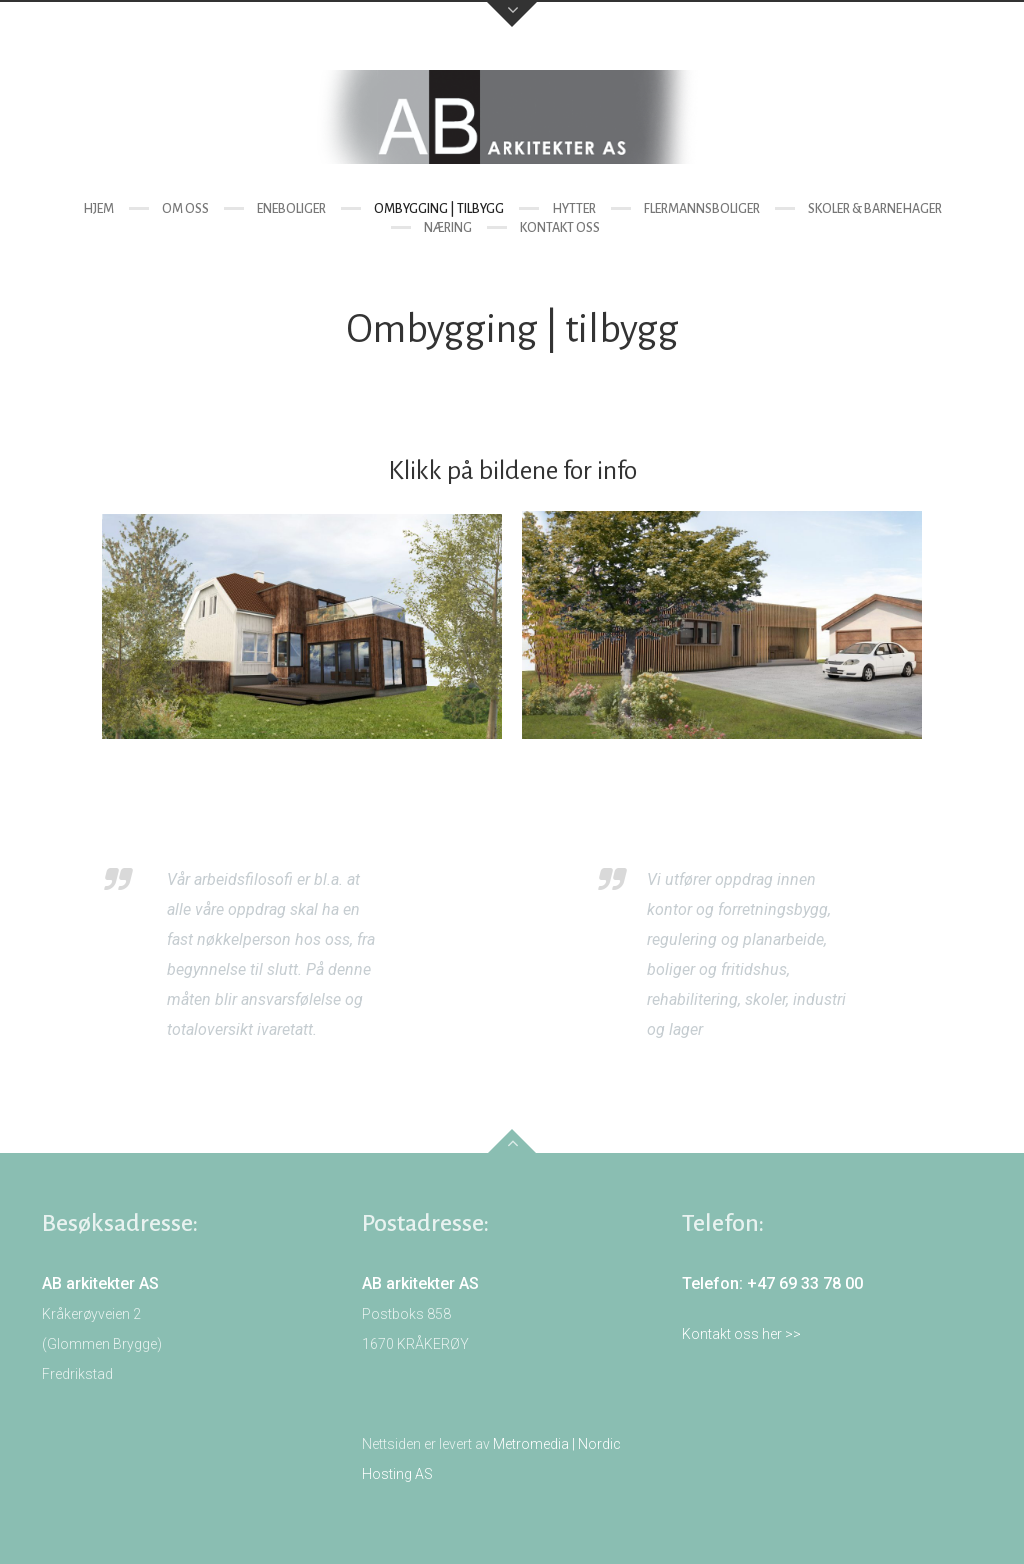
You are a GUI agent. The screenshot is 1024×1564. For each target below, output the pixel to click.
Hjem (98, 209)
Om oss (185, 209)
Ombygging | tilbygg (439, 209)
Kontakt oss (560, 228)
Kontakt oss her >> (741, 1334)
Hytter (574, 209)
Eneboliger (291, 209)
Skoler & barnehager (875, 209)
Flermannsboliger (702, 209)
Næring (448, 228)
